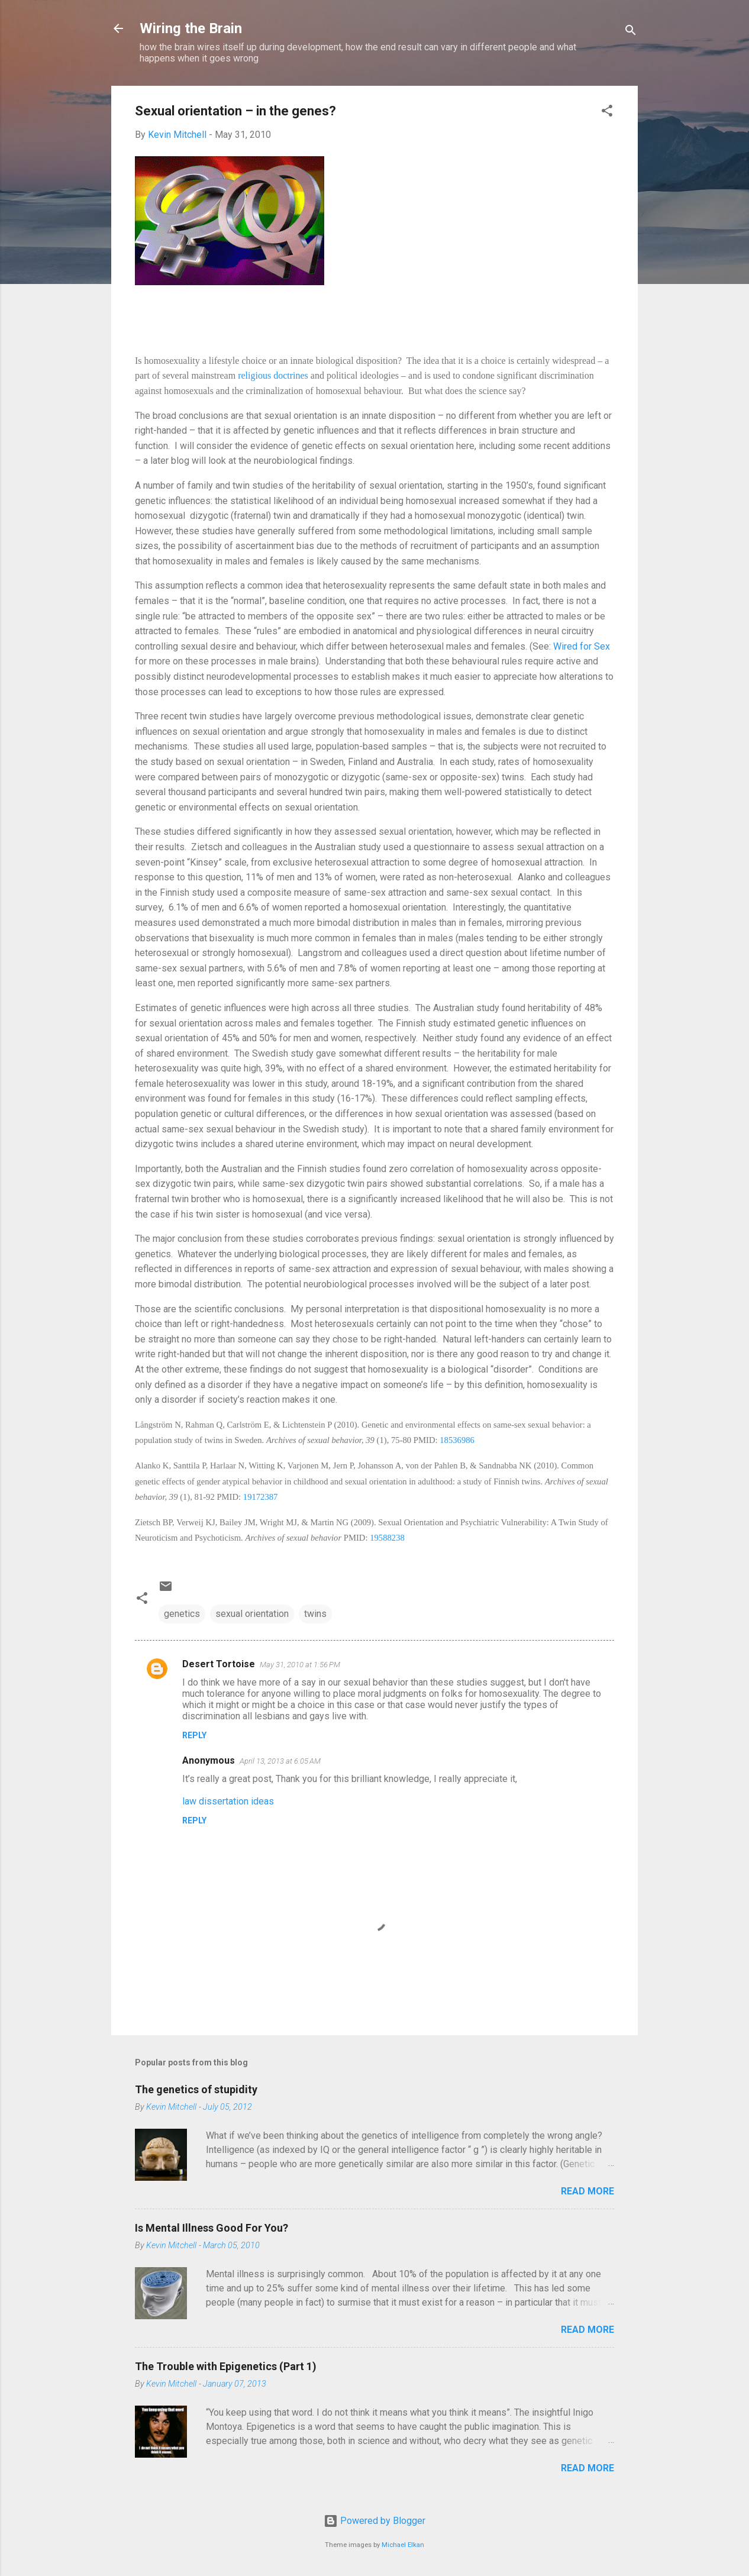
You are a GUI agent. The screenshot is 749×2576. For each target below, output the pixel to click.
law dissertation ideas (228, 1801)
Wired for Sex (581, 646)
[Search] (631, 32)
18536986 (457, 1440)
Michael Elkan (403, 2545)
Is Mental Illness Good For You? (211, 2228)
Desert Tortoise (218, 1664)
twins (315, 1613)
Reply (194, 1735)
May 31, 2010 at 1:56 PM (300, 1664)
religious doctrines (273, 375)
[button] (607, 113)
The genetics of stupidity (196, 2089)
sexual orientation (252, 1613)
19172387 (260, 1497)
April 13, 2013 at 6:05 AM (280, 1761)
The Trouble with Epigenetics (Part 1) (226, 2366)
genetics (182, 1613)
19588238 (387, 1537)
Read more (587, 2191)
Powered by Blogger (374, 2520)
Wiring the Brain (191, 28)
